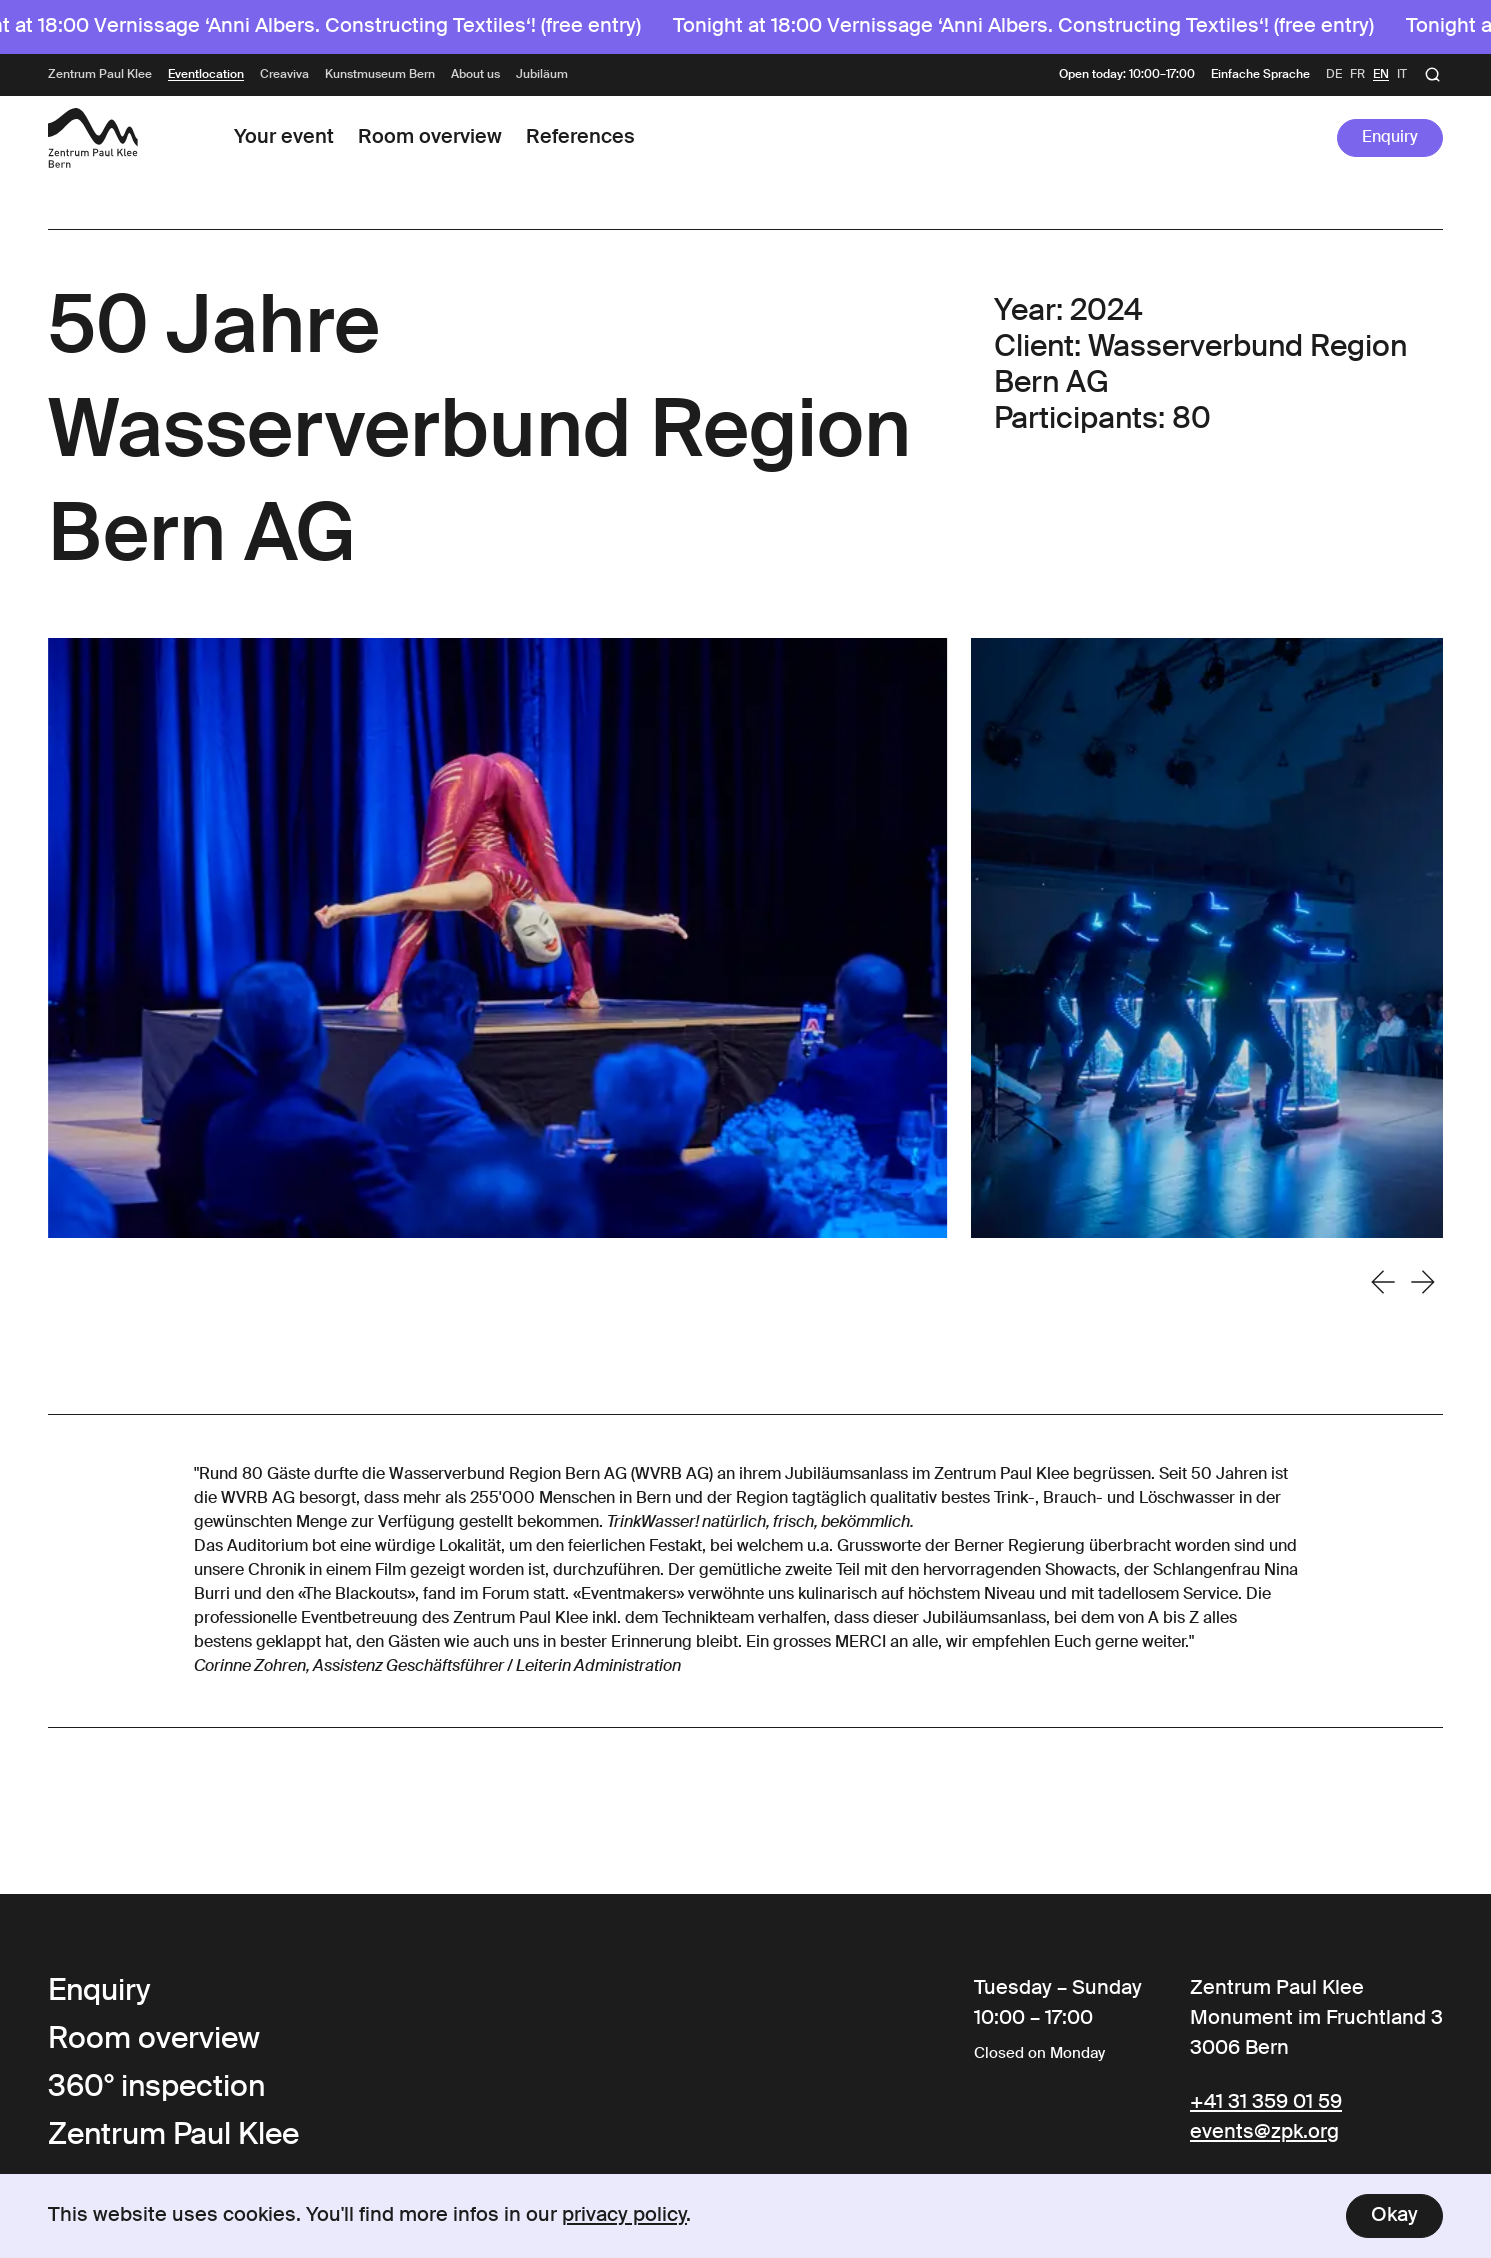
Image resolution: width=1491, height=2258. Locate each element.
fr (1357, 75)
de (1334, 75)
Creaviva (284, 75)
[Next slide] (1423, 1282)
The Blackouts (356, 1595)
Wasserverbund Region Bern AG (508, 1475)
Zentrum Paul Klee (100, 75)
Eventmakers (628, 1595)
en (1381, 75)
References (580, 138)
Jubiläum (542, 75)
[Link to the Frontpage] (93, 138)
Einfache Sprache (1260, 75)
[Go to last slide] (1383, 1282)
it (1402, 75)
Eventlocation (206, 75)
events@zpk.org (1264, 2133)
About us (475, 75)
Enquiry (1390, 138)
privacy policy (624, 2216)
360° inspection (156, 2088)
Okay (1394, 2216)
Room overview (430, 138)
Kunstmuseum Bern (380, 75)
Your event (284, 138)
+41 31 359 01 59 (1266, 2103)
